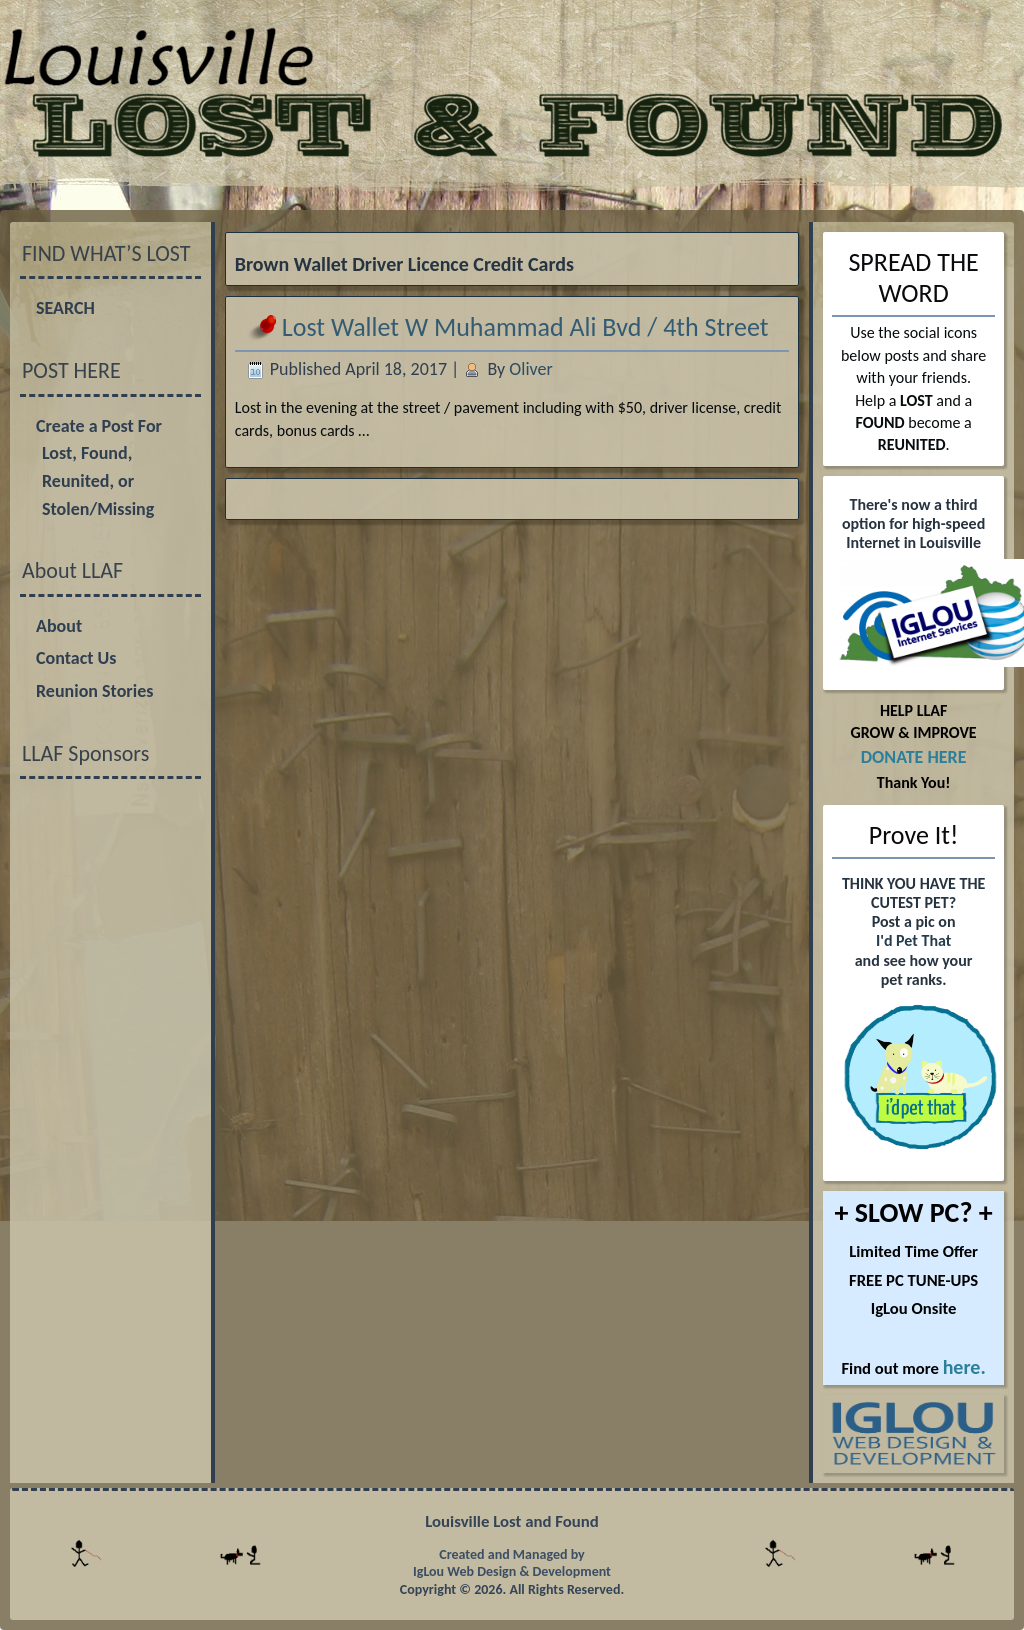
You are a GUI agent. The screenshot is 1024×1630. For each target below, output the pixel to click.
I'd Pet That (913, 940)
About (59, 626)
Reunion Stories (94, 691)
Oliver (530, 369)
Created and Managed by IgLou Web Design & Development (512, 1563)
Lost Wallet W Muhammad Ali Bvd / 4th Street (525, 327)
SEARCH (65, 308)
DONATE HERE (914, 757)
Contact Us (76, 658)
